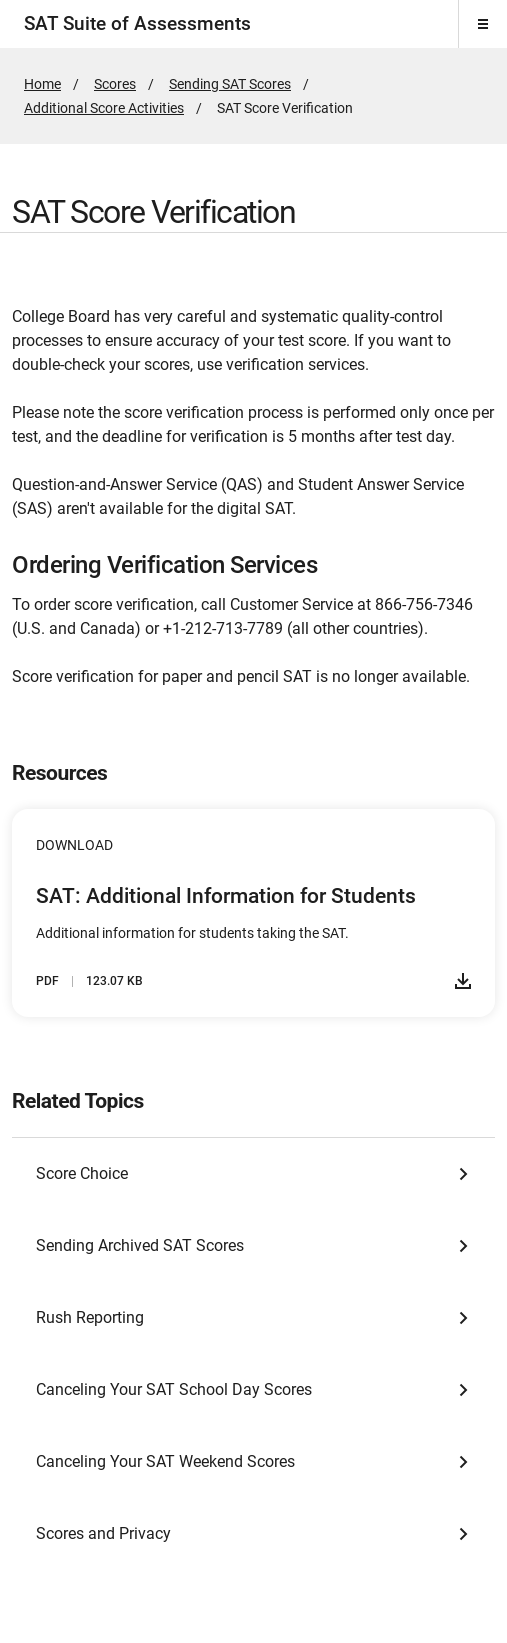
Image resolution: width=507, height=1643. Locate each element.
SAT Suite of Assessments (137, 23)
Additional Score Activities (104, 108)
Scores (115, 84)
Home (42, 84)
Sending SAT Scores (230, 84)
